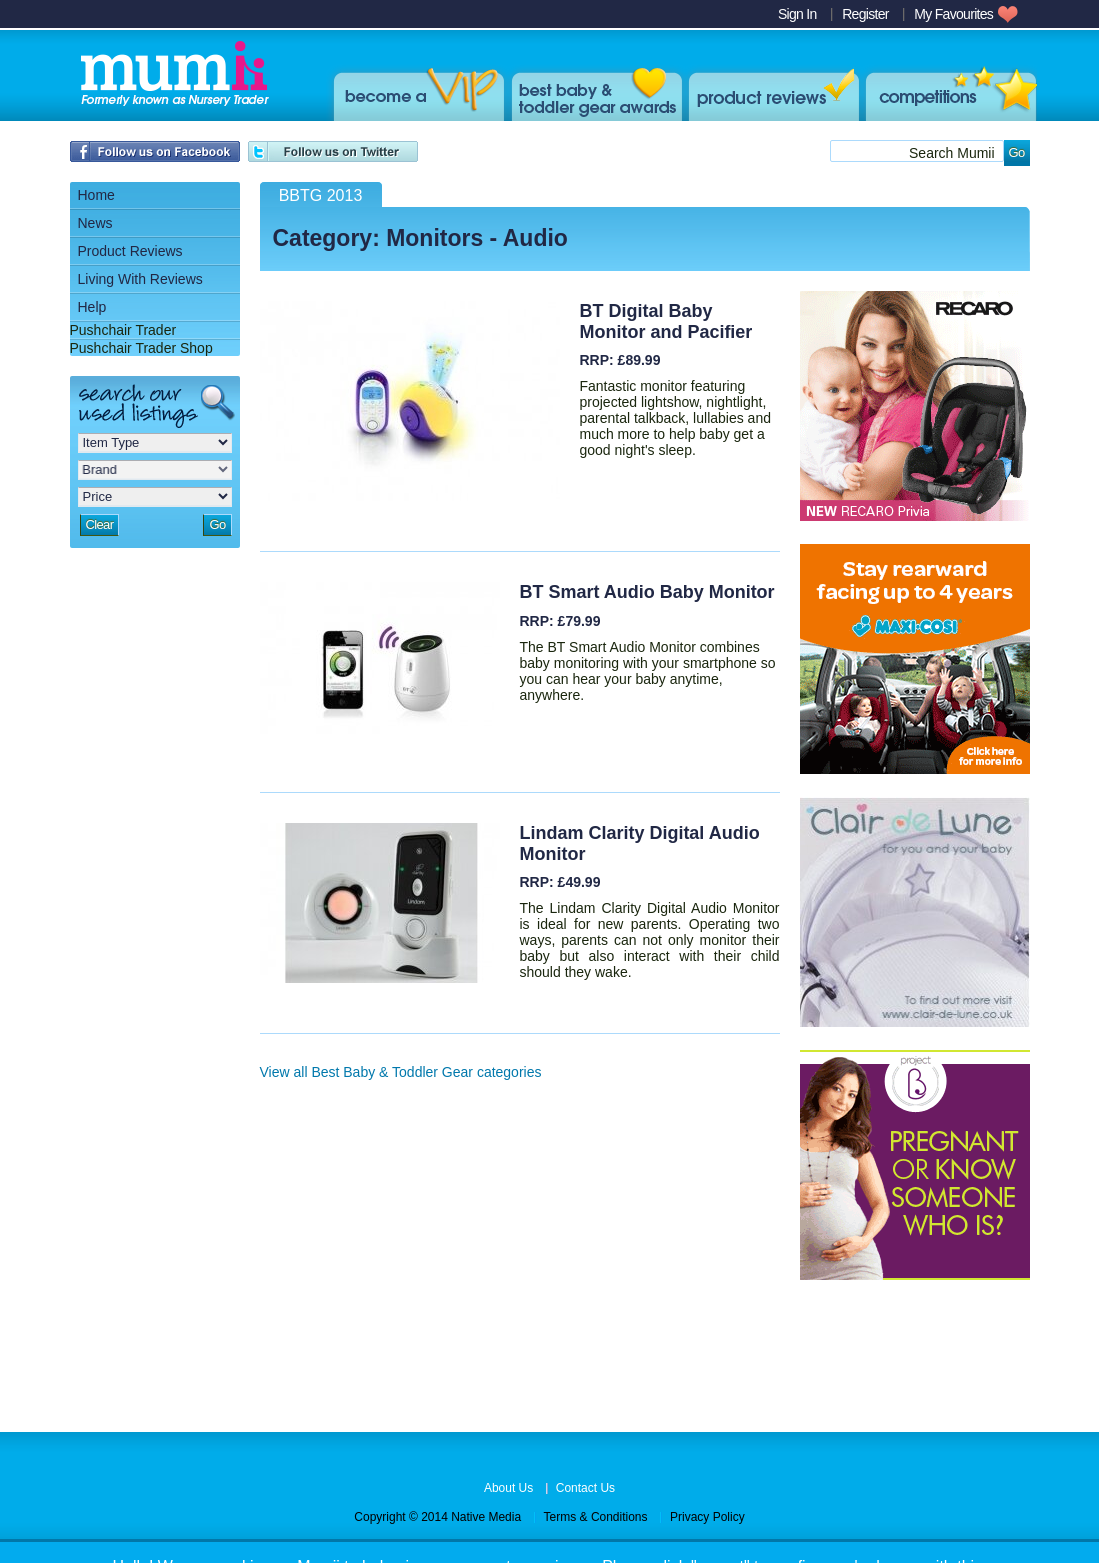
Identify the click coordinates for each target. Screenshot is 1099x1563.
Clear (100, 524)
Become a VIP (415, 92)
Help (92, 307)
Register (865, 14)
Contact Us (585, 1488)
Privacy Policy (707, 1517)
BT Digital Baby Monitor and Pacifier (666, 321)
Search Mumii (952, 153)
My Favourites (953, 14)
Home (96, 195)
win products (948, 92)
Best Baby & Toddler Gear (593, 92)
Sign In (797, 14)
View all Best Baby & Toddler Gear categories (401, 1072)
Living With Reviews (140, 279)
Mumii (172, 75)
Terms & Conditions (596, 1517)
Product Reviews (771, 92)
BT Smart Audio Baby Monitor (647, 592)
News (95, 223)
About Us (508, 1488)
